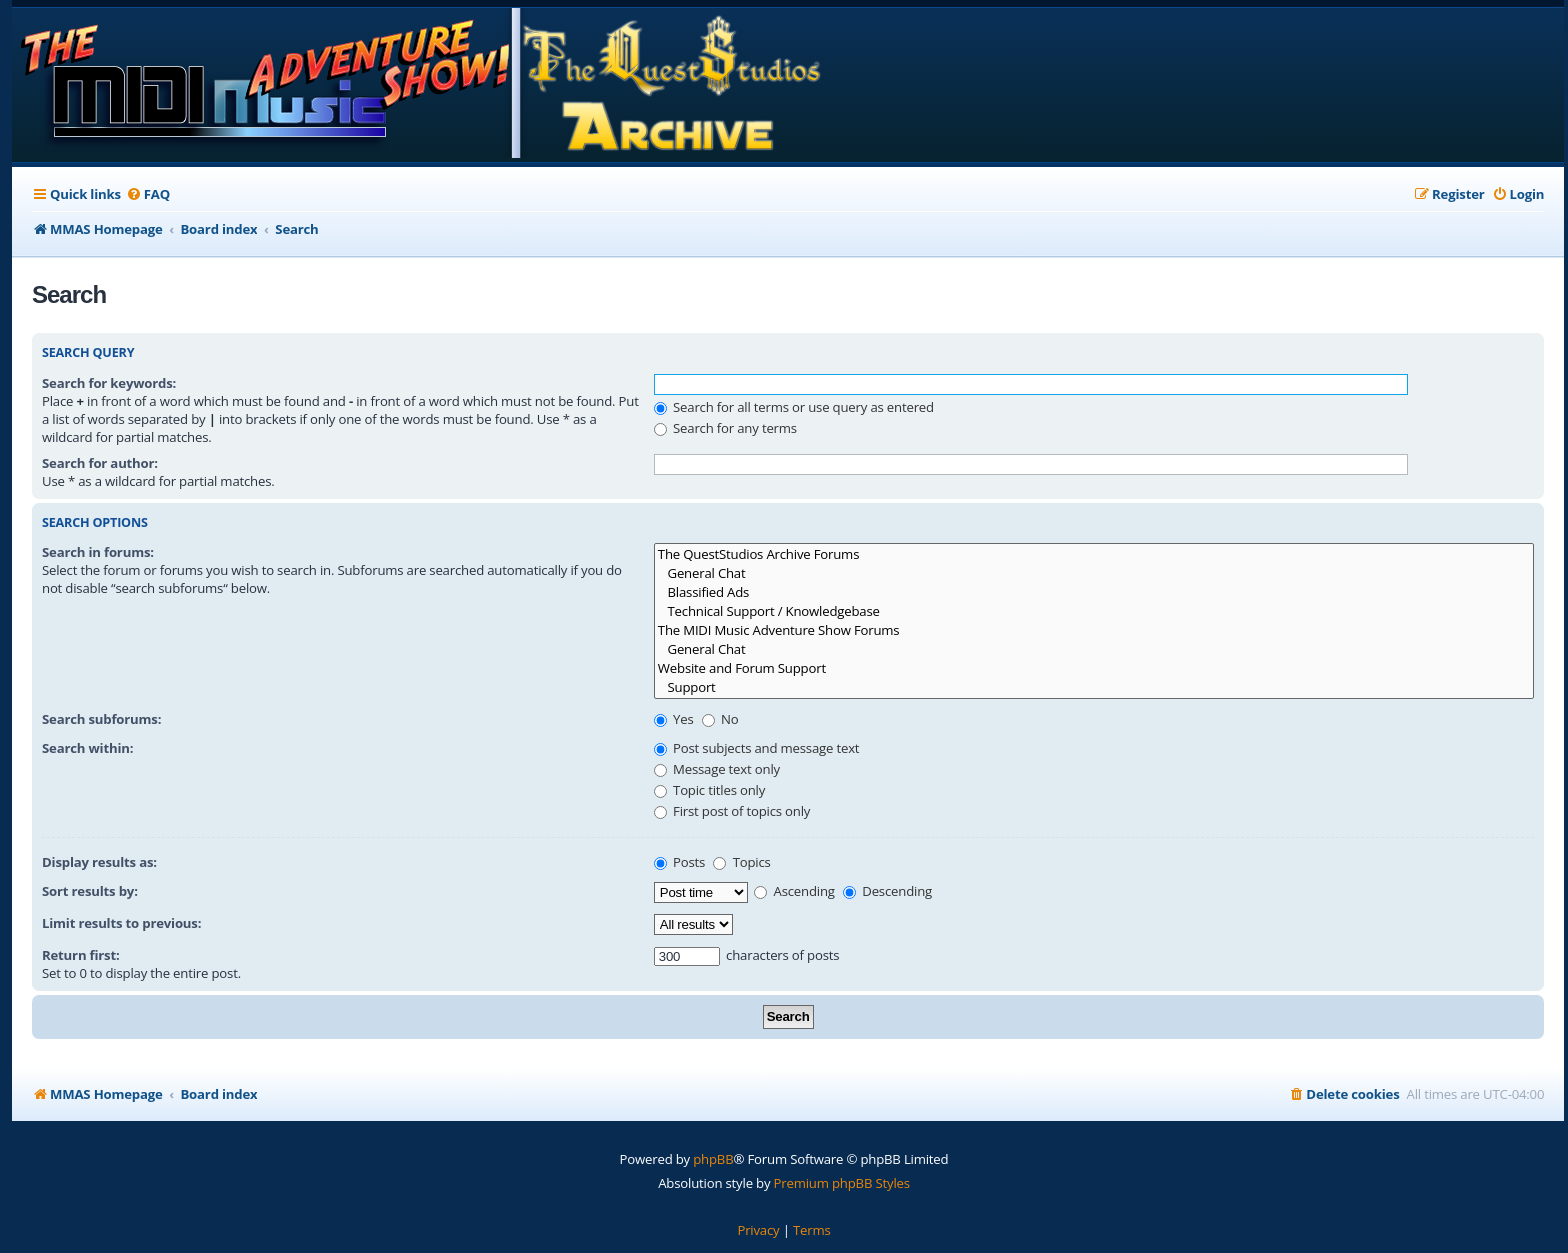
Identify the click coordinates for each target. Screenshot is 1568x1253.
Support (1094, 687)
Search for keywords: (109, 383)
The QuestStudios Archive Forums (1094, 554)
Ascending (794, 891)
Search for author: (100, 463)
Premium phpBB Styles (842, 1183)
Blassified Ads (1094, 592)
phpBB (713, 1159)
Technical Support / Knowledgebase (1094, 611)
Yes (674, 719)
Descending (887, 891)
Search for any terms (725, 428)
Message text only (717, 769)
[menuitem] (148, 194)
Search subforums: (101, 719)
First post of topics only (732, 811)
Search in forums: (98, 552)
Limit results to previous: (121, 923)
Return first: (81, 955)
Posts (679, 862)
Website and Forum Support (1094, 668)
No (720, 719)
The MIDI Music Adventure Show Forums (1094, 630)
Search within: (87, 748)
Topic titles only (709, 790)
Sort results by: (90, 891)
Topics (741, 862)
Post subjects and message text (757, 748)
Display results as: (99, 862)
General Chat (1094, 573)
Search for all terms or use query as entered (794, 407)
